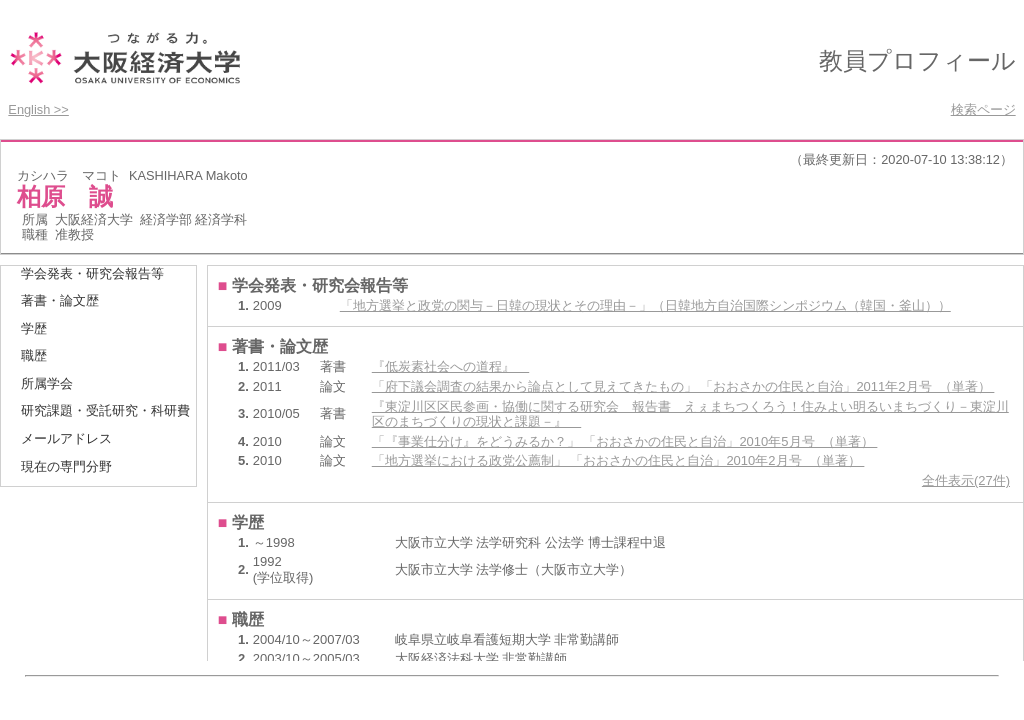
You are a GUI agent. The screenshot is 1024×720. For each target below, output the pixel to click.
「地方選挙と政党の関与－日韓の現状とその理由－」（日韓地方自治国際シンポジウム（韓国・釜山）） (645, 305)
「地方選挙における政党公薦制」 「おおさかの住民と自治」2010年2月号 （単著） (618, 460)
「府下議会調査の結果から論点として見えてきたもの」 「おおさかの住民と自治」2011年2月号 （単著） (683, 386)
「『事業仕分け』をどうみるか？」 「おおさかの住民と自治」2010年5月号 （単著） (625, 441)
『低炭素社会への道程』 (450, 366)
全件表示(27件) (966, 480)
